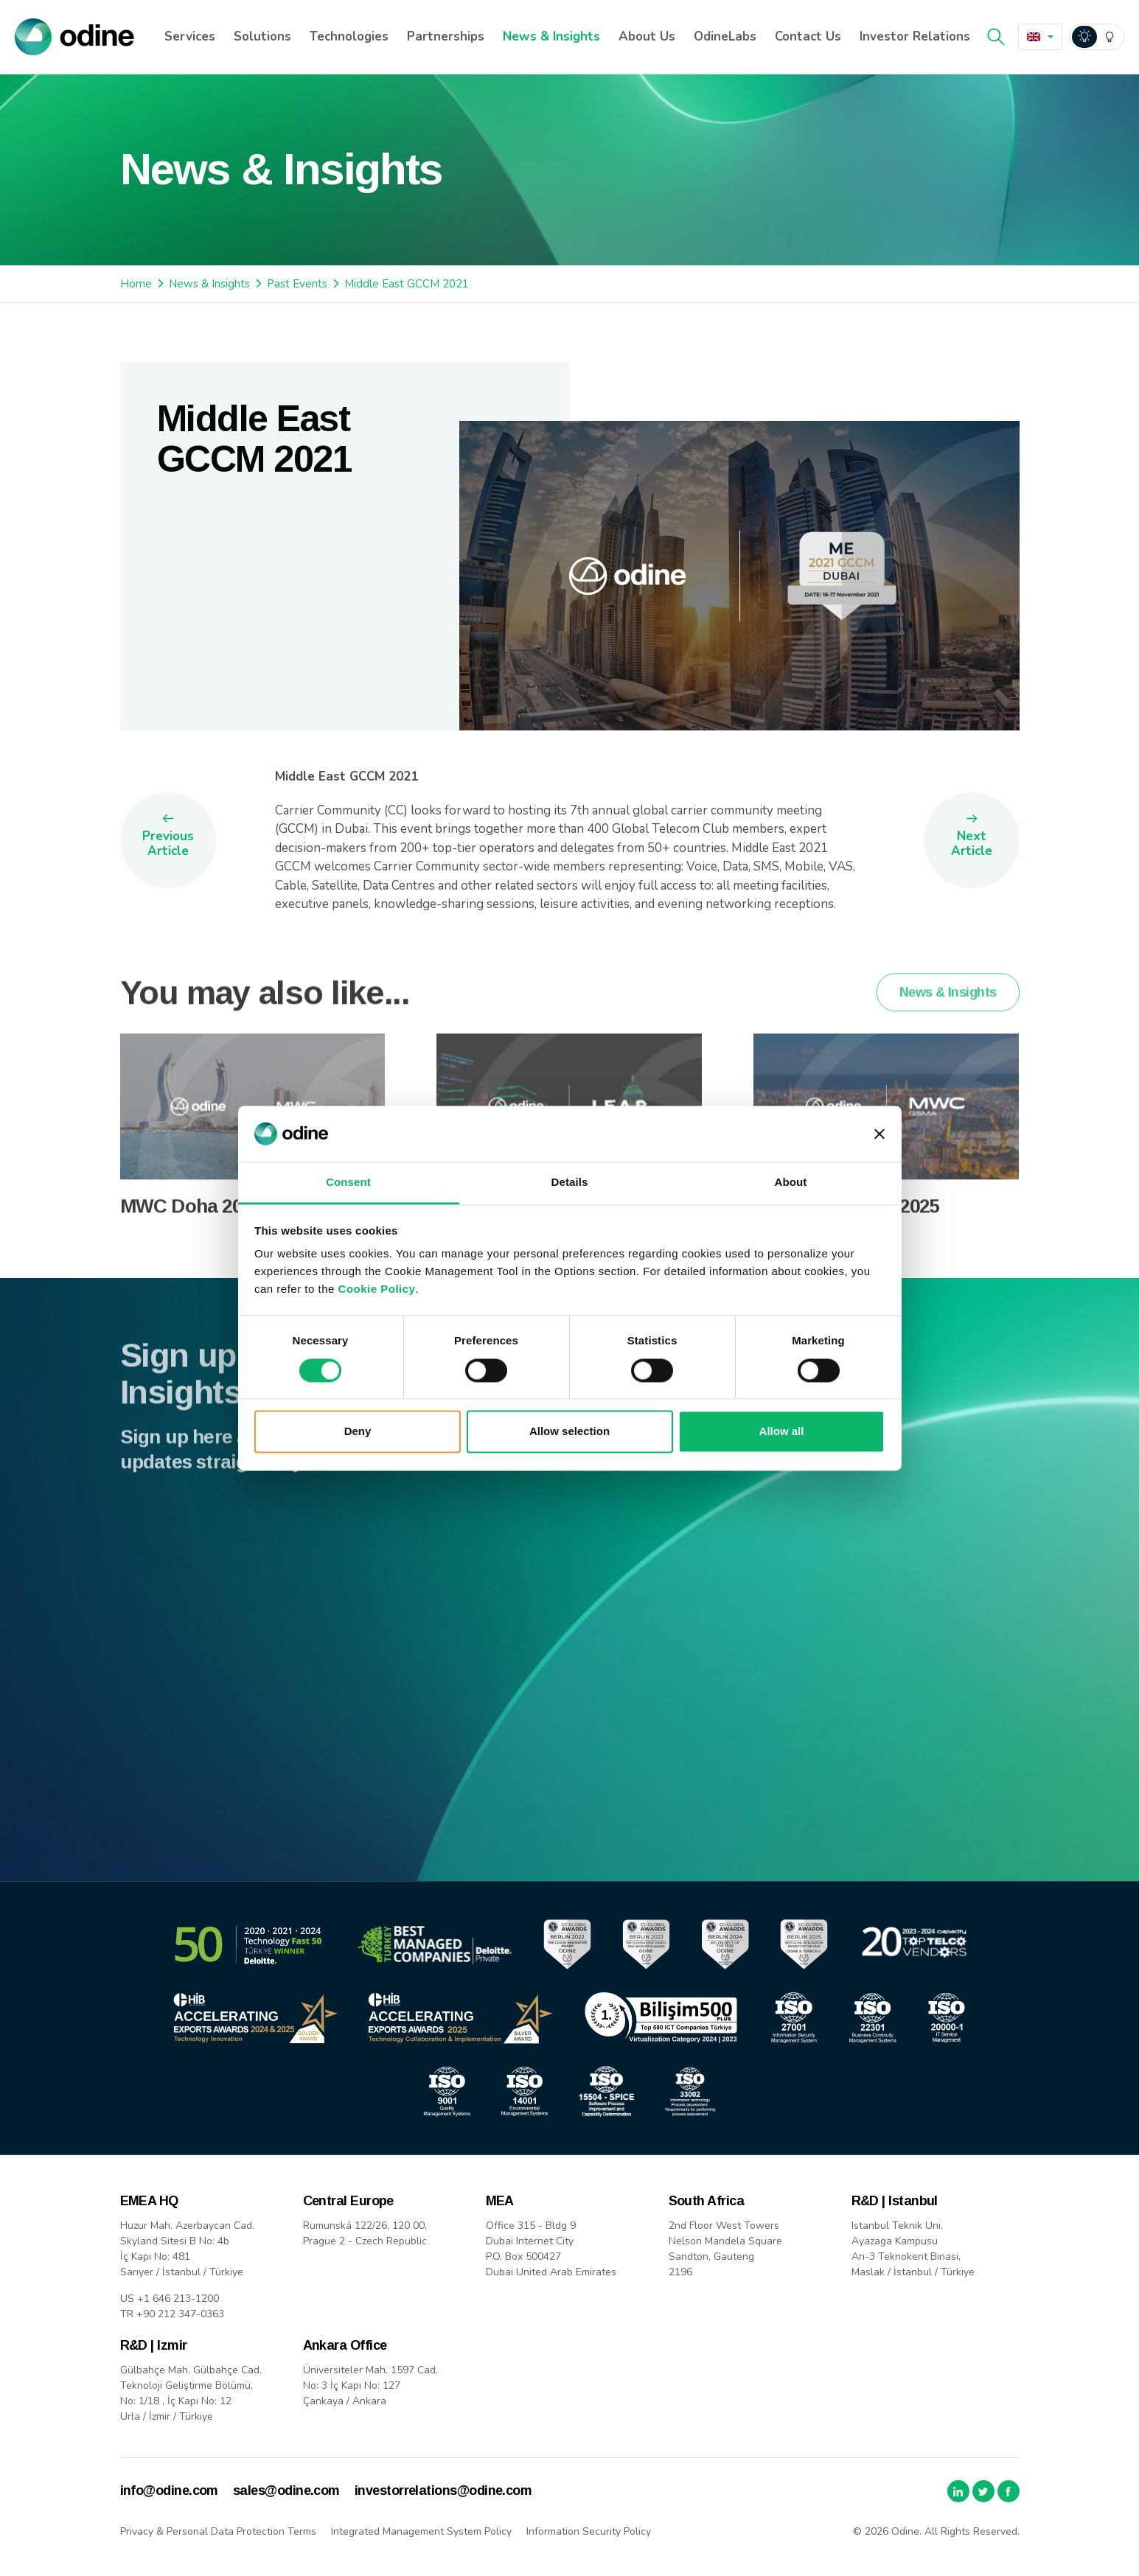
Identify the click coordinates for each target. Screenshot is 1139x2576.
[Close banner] (879, 1133)
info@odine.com (169, 2490)
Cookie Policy (377, 1289)
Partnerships (445, 36)
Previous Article (168, 843)
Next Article (971, 843)
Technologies (349, 36)
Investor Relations (915, 36)
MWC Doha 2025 (191, 1226)
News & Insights (551, 36)
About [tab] (791, 1182)
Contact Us (808, 36)
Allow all (781, 1431)
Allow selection (569, 1431)
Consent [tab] (348, 1182)
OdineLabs (725, 36)
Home (136, 283)
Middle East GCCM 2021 (406, 283)
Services (189, 36)
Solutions (262, 36)
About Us (647, 36)
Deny (358, 1431)
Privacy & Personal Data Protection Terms (218, 2531)
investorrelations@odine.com (443, 2490)
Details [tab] (569, 1182)
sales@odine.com (286, 2490)
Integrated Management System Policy (421, 2531)
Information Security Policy (588, 2531)
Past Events (297, 283)
